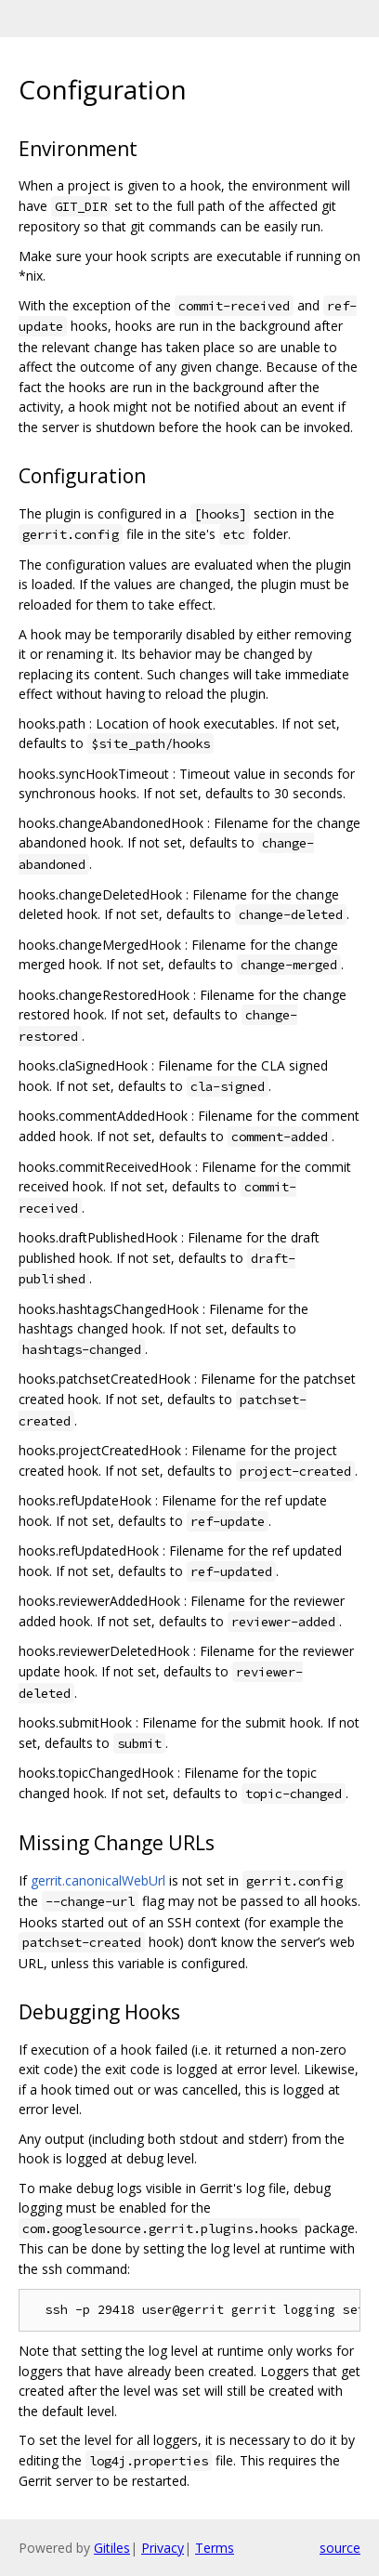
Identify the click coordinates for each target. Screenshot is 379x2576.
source (340, 2547)
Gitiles (112, 2547)
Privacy (162, 2547)
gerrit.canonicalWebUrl (98, 1880)
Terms (214, 2547)
